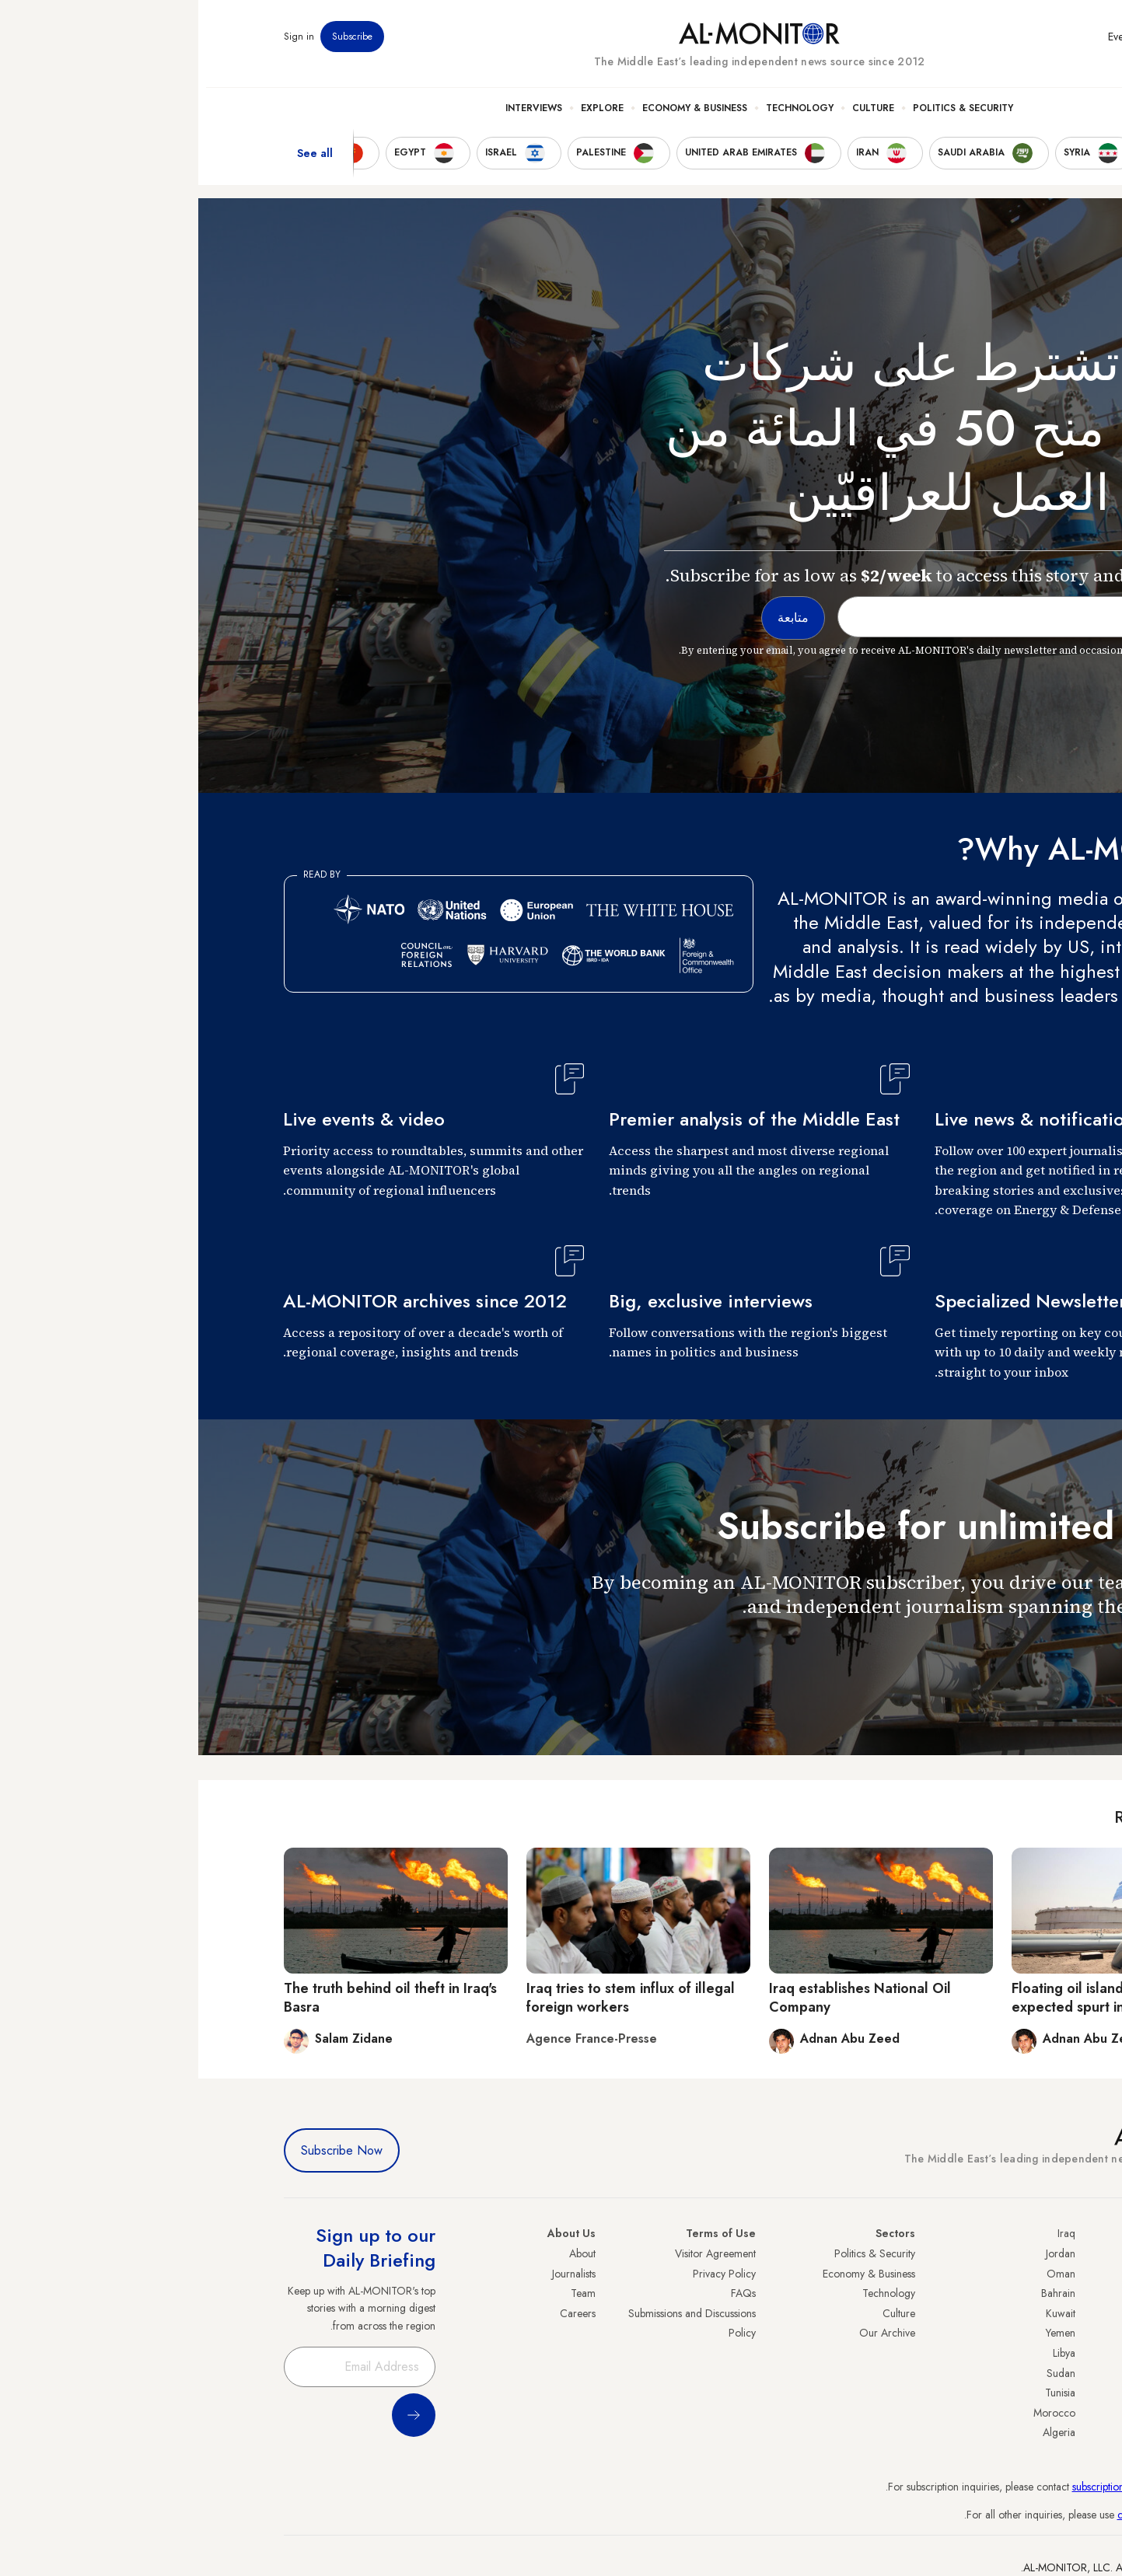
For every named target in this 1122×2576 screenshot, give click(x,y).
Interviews (335, 117)
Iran (1028, 2293)
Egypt (1025, 2373)
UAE (1027, 2313)
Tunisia (862, 2392)
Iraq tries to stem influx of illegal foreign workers (432, 1997)
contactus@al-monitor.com (978, 2514)
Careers (379, 2313)
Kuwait (862, 2313)
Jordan (862, 2253)
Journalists (375, 2273)
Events (923, 46)
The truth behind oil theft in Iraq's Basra (192, 1997)
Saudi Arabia (1008, 2273)
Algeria (860, 2432)
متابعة (1006, 1651)
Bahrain (860, 2293)
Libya (866, 2353)
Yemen (862, 2332)
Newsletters (974, 46)
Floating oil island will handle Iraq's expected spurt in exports (924, 1997)
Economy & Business (496, 117)
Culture (675, 117)
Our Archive (689, 2332)
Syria (1026, 2432)
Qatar (1024, 2392)
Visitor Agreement (517, 2253)
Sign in (101, 46)
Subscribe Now (143, 2150)
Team (384, 2293)
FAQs (545, 2293)
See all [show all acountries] (117, 162)
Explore (404, 117)
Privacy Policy (526, 2273)
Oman (862, 2273)
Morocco (856, 2413)
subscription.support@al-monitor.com (955, 2486)
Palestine (1017, 2353)
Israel (1025, 2332)
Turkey (1022, 2253)
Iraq (868, 2233)
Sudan (862, 2373)
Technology (601, 117)
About (384, 2253)
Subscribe (154, 46)
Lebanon (1018, 2413)
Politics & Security (765, 117)
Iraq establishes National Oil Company (662, 1997)
